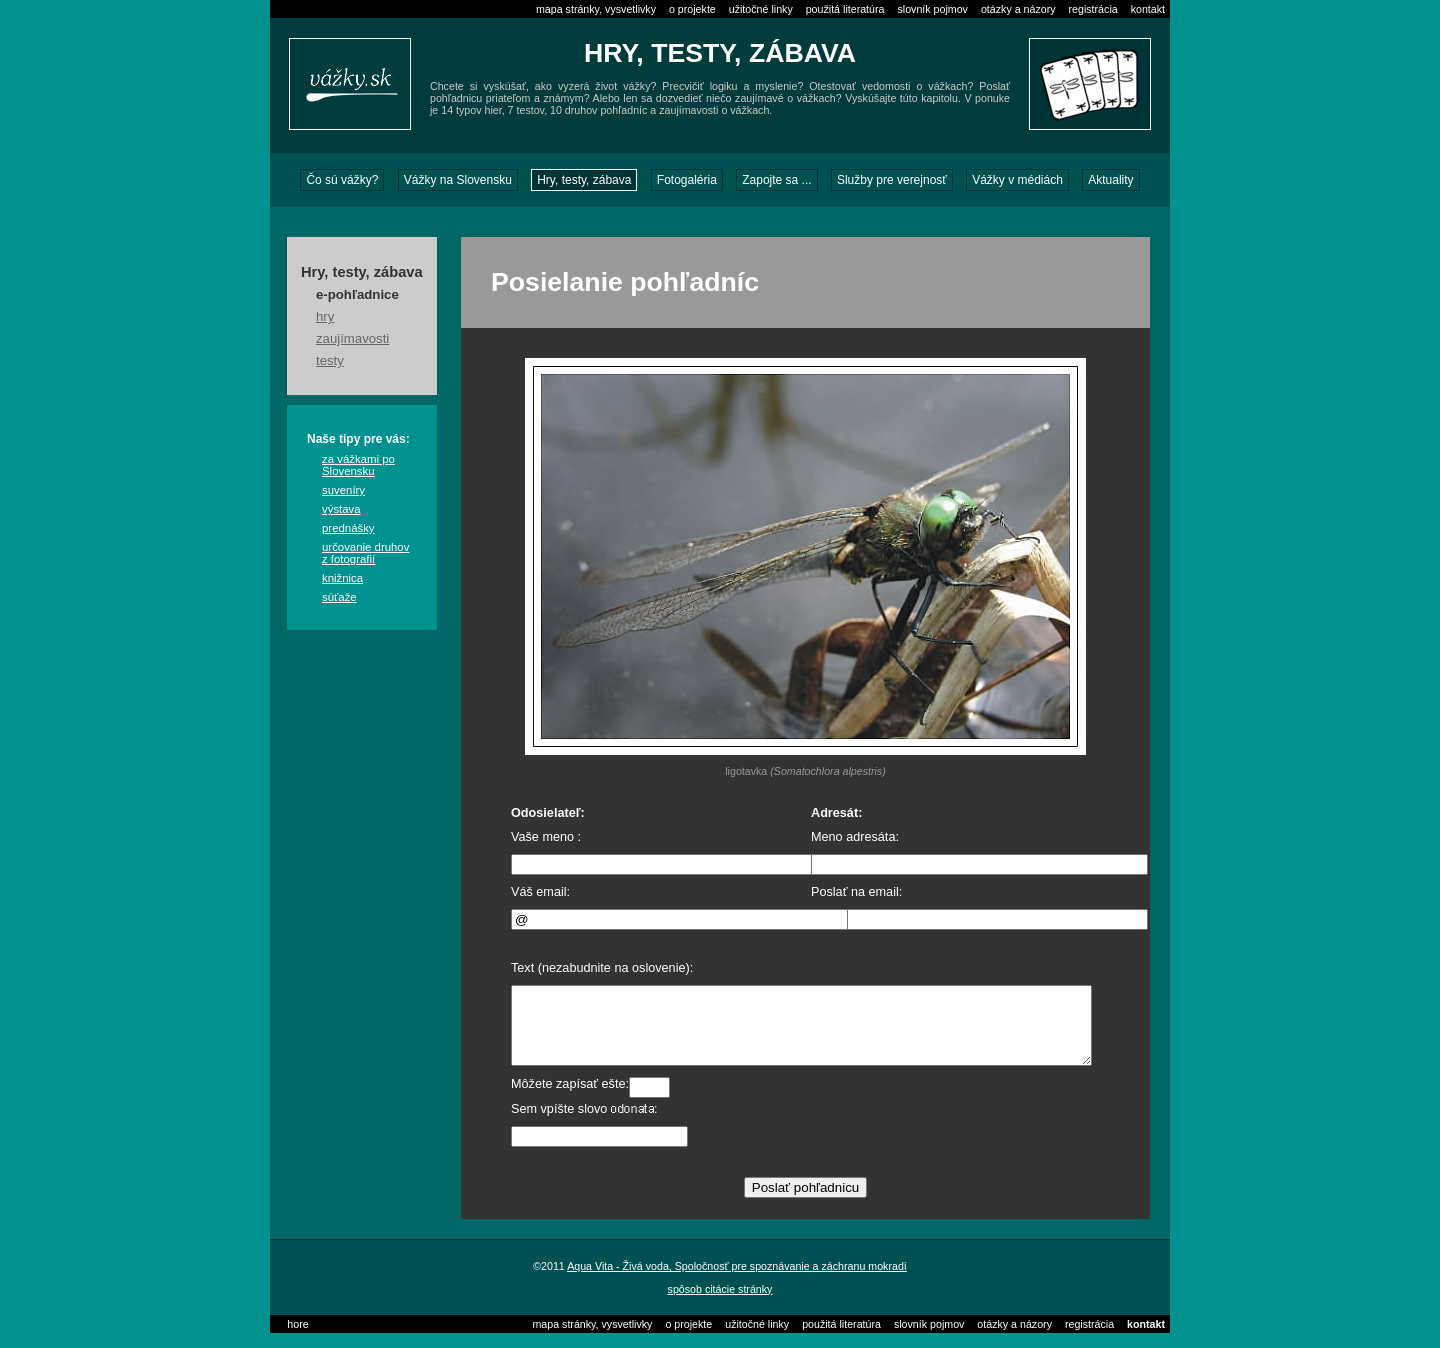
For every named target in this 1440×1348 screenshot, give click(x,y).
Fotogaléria (687, 180)
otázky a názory (1018, 9)
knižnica (342, 578)
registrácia (1093, 9)
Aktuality (1110, 180)
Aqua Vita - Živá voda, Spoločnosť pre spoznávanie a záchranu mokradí (737, 1281)
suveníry (343, 490)
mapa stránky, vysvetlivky (596, 9)
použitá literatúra (845, 9)
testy (330, 360)
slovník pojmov (932, 9)
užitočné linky (761, 9)
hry (325, 316)
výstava (341, 509)
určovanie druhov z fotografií (365, 553)
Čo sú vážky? (342, 180)
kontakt (1148, 9)
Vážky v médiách (1017, 180)
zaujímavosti (352, 338)
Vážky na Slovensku (458, 180)
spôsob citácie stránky (720, 1304)
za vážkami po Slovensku (358, 465)
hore (297, 1339)
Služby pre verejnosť (892, 180)
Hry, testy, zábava (584, 180)
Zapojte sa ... (776, 180)
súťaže (339, 597)
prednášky (348, 528)
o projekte (692, 9)
